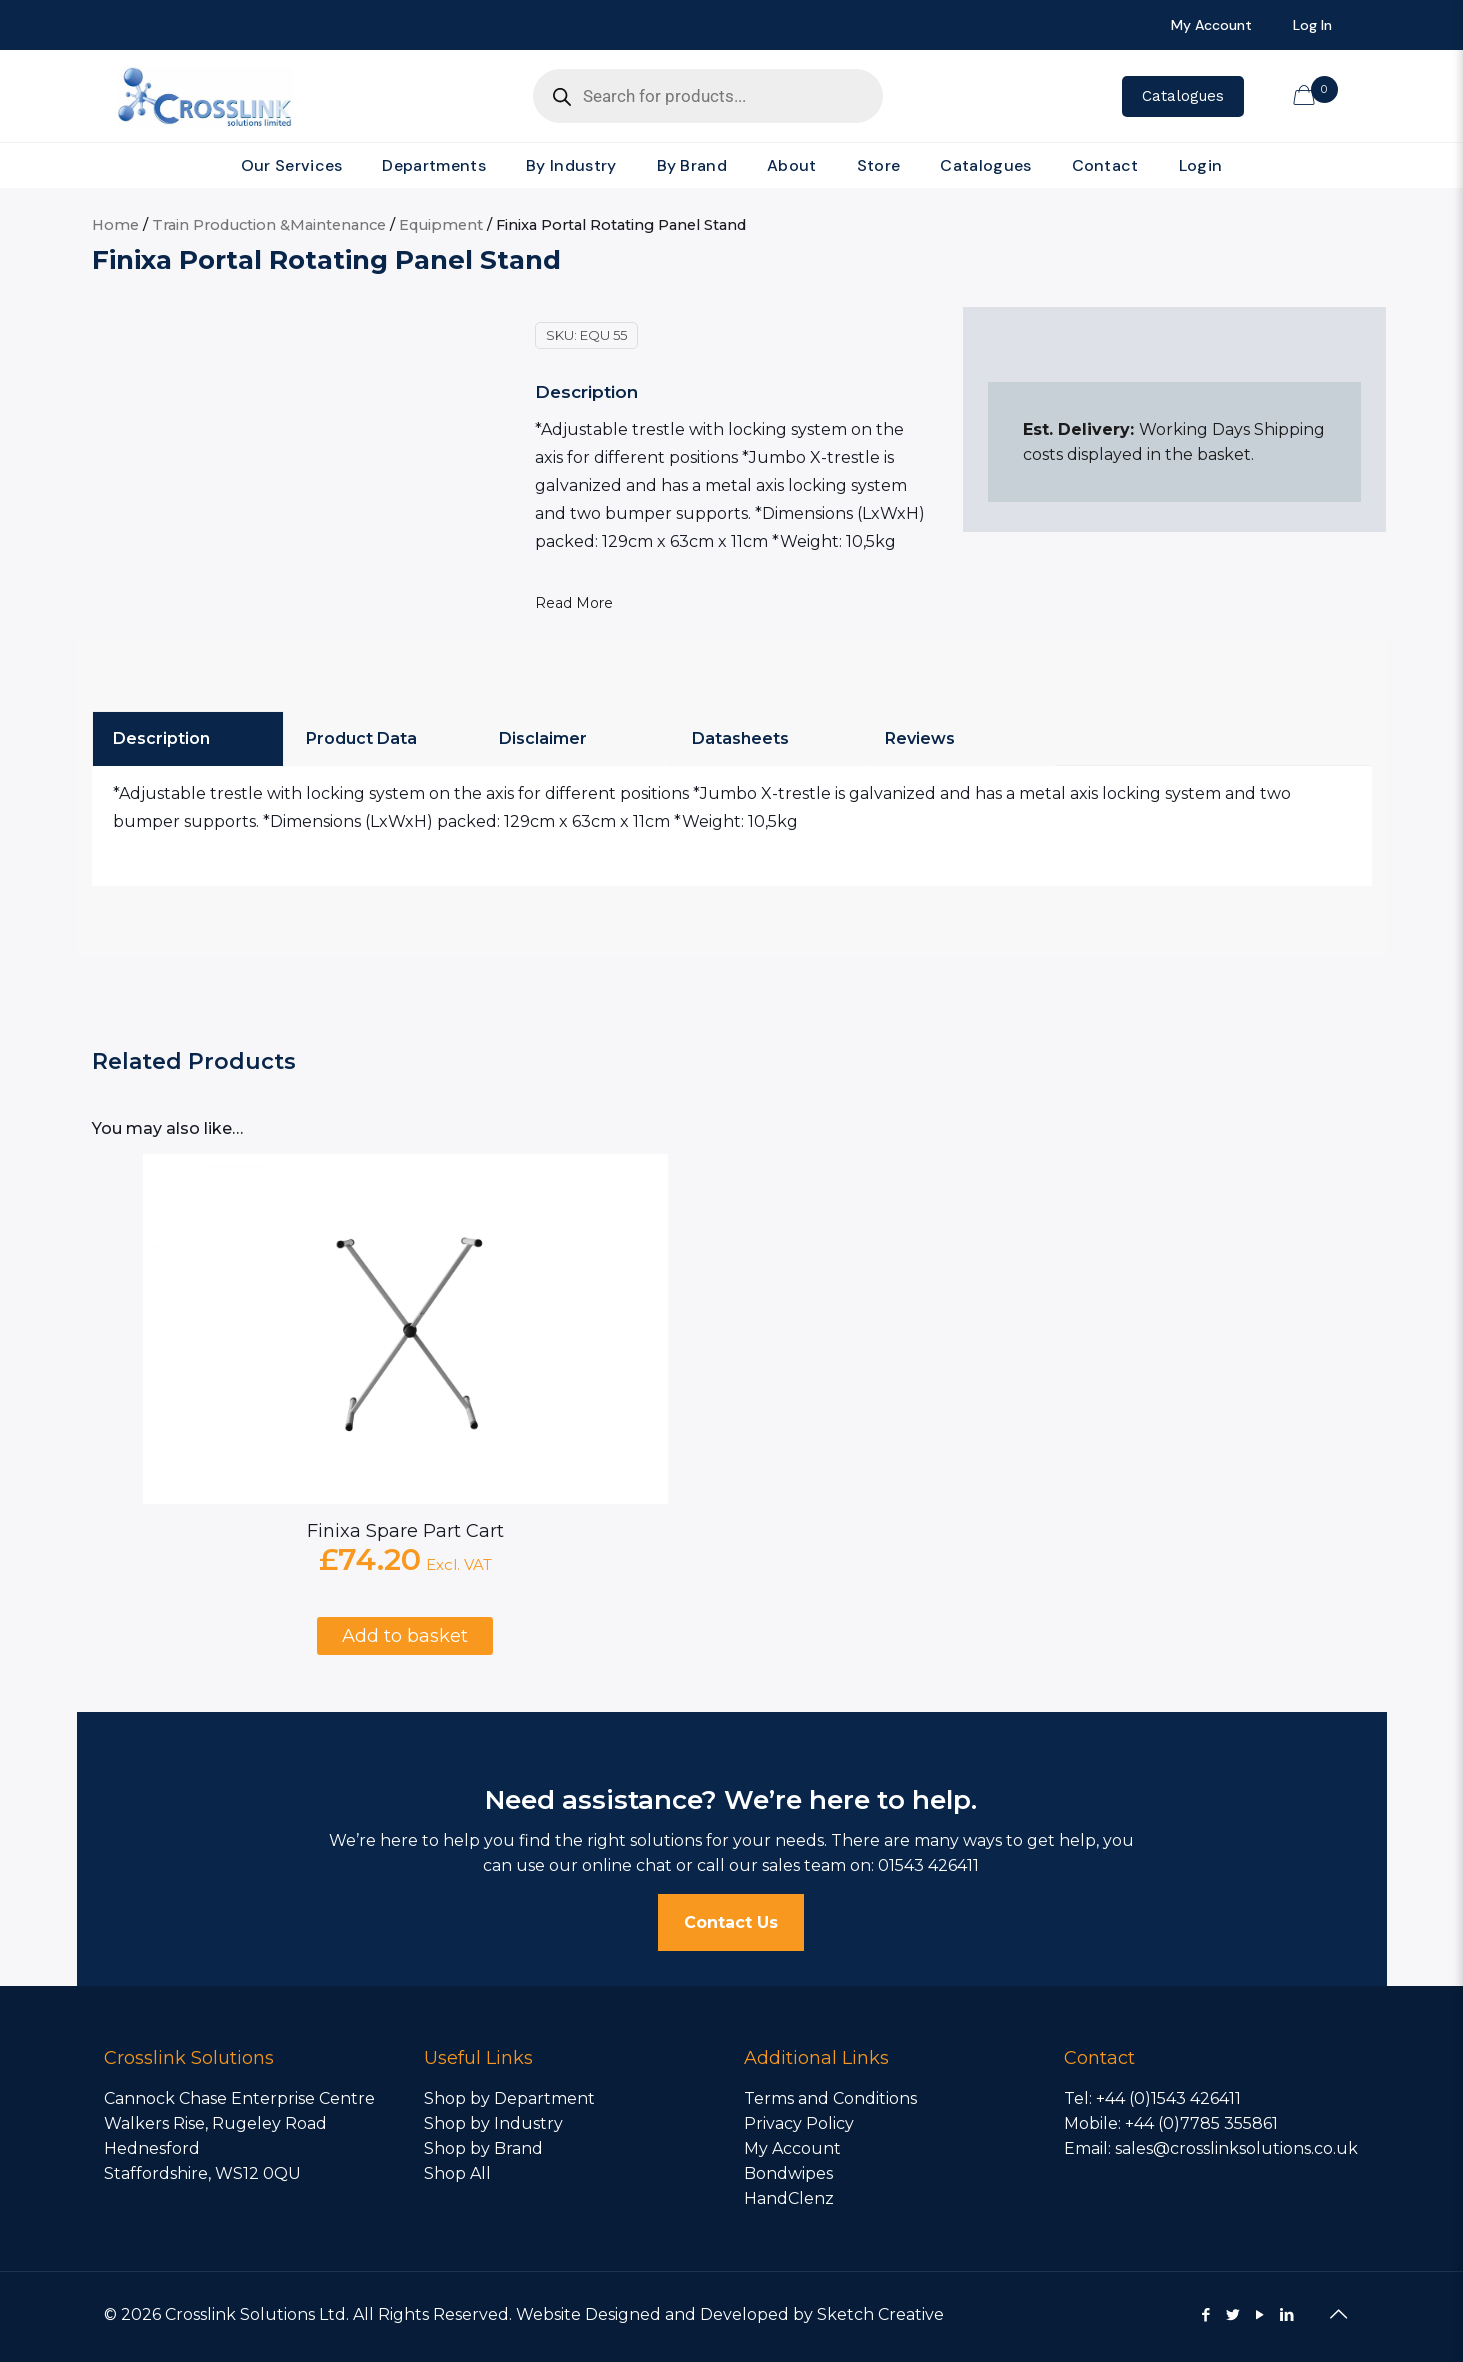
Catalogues (1183, 96)
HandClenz (789, 2198)
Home (115, 225)
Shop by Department (509, 2098)
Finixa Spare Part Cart (405, 1531)
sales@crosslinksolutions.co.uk (1236, 2148)
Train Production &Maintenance (269, 225)
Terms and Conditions (830, 2098)
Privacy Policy (799, 2123)
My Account (792, 2148)
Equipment (441, 225)
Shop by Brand (483, 2148)
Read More (574, 603)
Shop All (457, 2173)
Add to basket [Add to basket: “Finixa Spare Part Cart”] (405, 1636)
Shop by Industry (493, 2123)
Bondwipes (788, 2173)
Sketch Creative (880, 2314)
